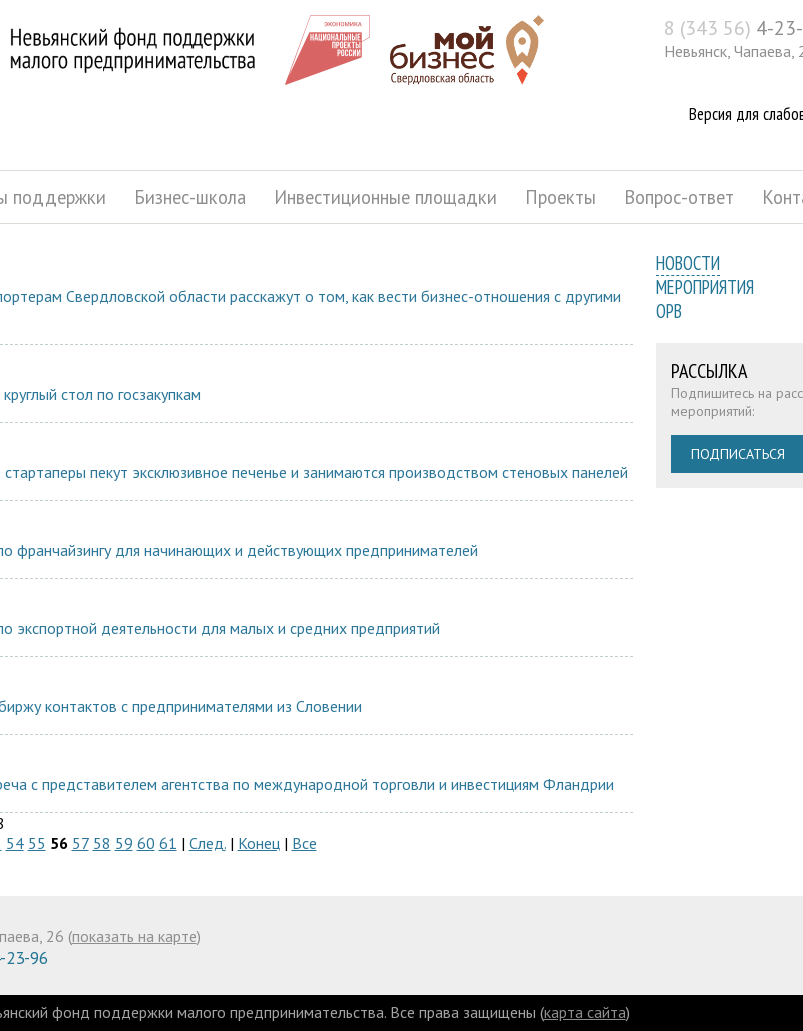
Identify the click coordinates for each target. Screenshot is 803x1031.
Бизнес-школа (190, 197)
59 (124, 843)
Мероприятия (705, 287)
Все (304, 843)
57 (80, 843)
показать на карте (134, 936)
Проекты (560, 197)
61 (168, 843)
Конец (259, 843)
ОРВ (669, 311)
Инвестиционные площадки (385, 197)
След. (207, 843)
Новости (688, 263)
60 (146, 843)
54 (15, 843)
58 (102, 843)
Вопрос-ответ (679, 197)
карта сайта (585, 1012)
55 (37, 843)
